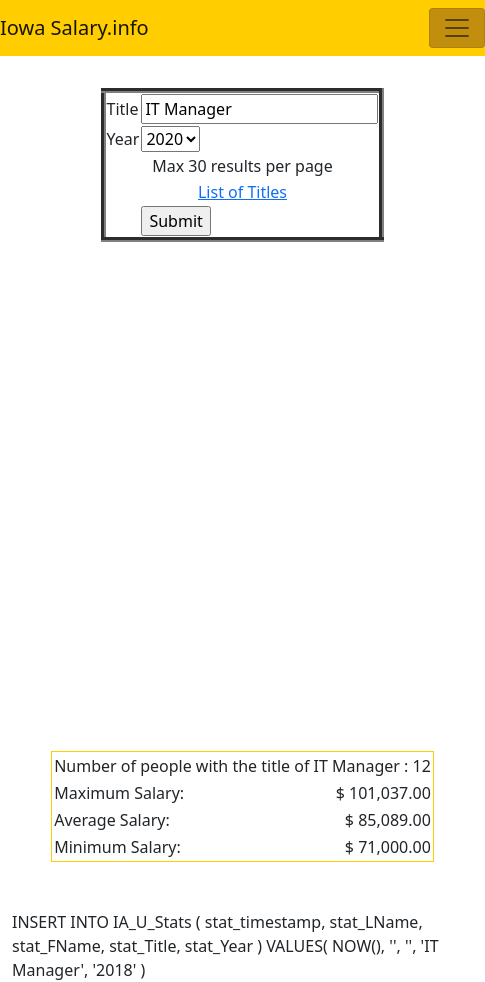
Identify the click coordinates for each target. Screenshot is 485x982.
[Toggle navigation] (457, 28)
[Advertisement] (242, 484)
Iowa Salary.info (74, 27)
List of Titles (242, 192)
